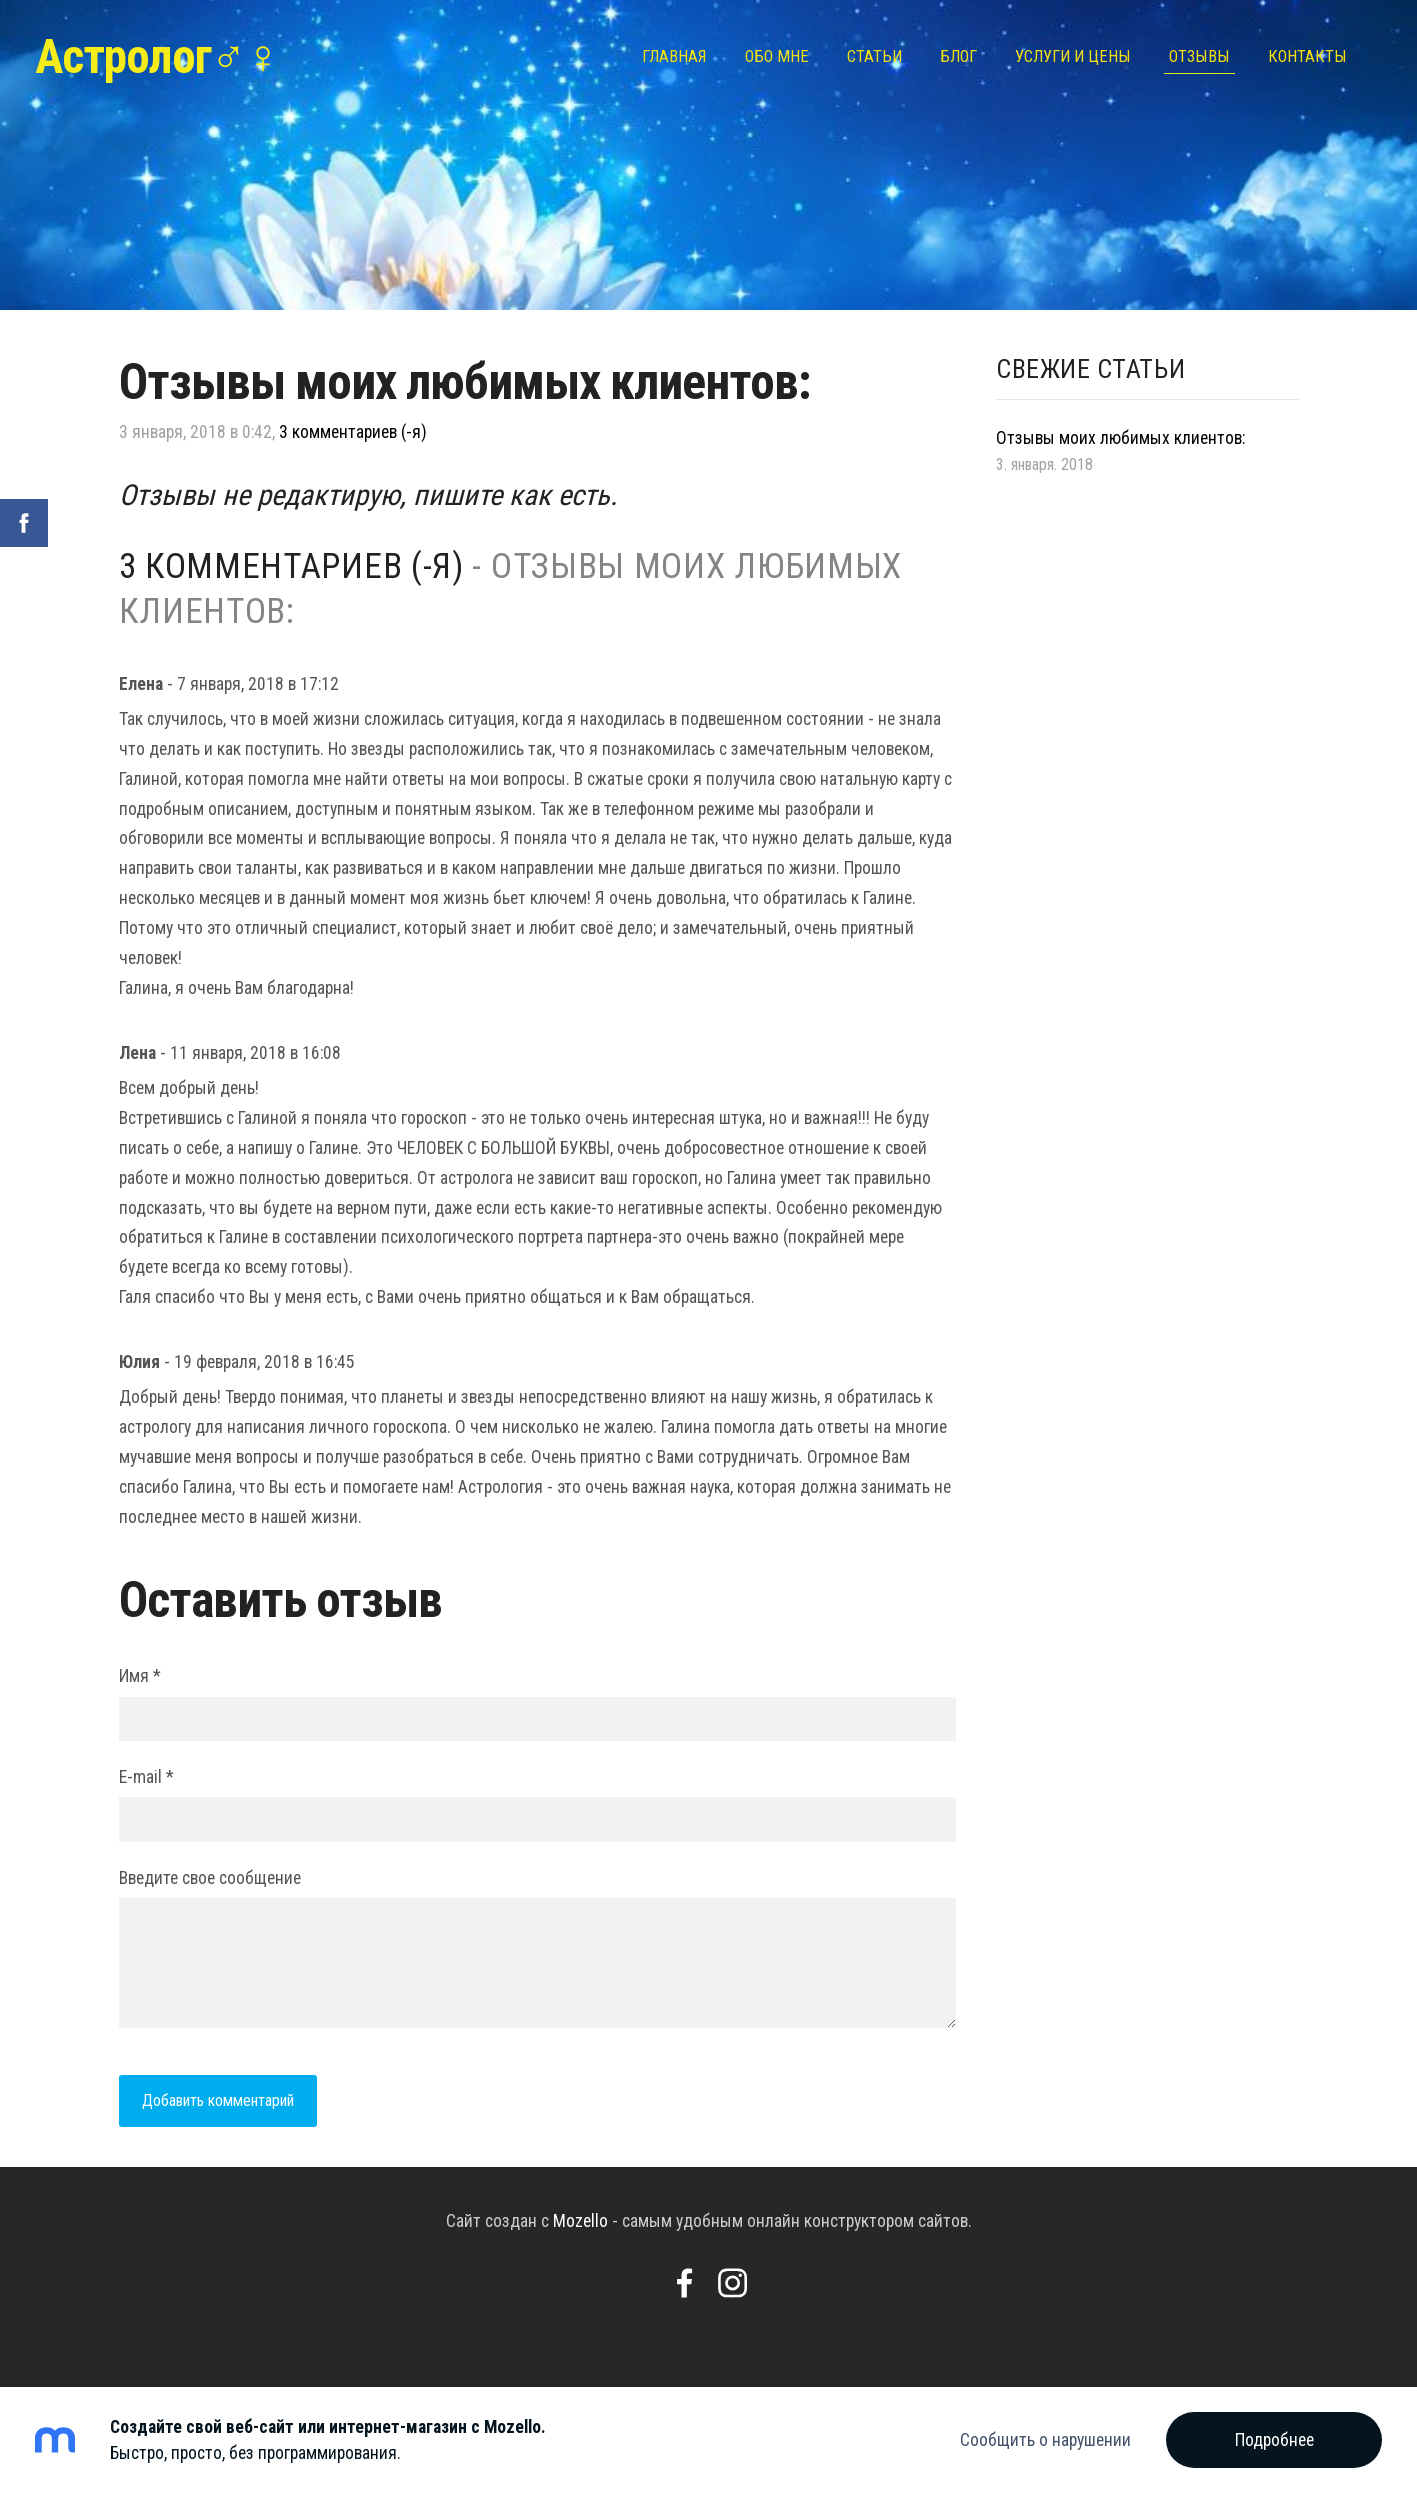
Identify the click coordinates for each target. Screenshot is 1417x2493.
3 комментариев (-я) (353, 432)
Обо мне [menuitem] (772, 56)
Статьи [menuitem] (869, 56)
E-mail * (146, 1777)
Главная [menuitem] (669, 56)
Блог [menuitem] (953, 56)
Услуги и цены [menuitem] (1068, 56)
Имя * (140, 1676)
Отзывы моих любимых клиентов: (1120, 438)
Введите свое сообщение (210, 1878)
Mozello (580, 2221)
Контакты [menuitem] (1302, 56)
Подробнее (1274, 2440)
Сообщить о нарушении (1045, 2440)
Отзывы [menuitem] (1194, 56)
